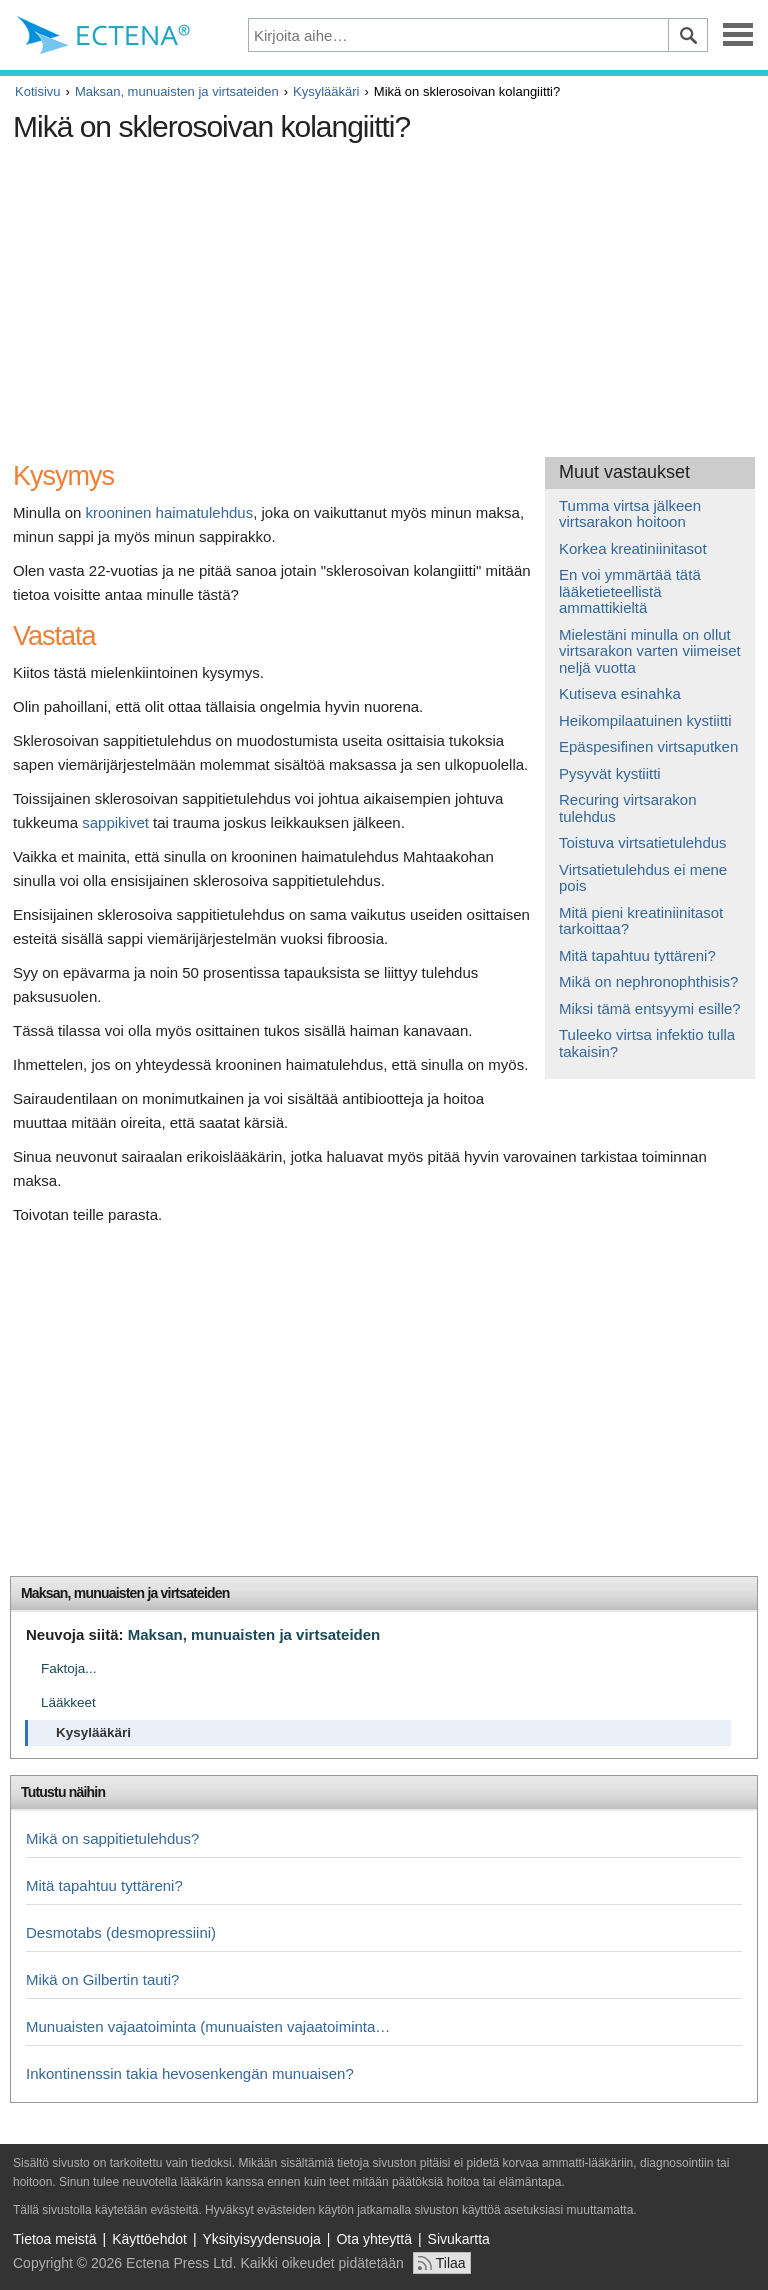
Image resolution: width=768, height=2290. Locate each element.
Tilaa (451, 2263)
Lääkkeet (68, 1702)
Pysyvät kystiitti (610, 773)
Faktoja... (69, 1668)
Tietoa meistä (55, 2239)
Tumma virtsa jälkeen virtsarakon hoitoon (630, 514)
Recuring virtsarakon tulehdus (628, 808)
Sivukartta (459, 2239)
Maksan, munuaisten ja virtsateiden (177, 91)
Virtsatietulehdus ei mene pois (643, 878)
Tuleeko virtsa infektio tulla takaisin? (647, 1043)
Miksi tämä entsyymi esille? (650, 1008)
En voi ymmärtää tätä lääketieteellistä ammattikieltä (630, 591)
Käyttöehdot (149, 2239)
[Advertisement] (378, 292)
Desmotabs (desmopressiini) (121, 1932)
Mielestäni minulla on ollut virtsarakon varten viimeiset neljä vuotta (650, 651)
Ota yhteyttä (373, 2239)
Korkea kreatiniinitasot (633, 548)
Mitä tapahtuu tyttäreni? (637, 955)
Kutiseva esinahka (620, 693)
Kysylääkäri (326, 91)
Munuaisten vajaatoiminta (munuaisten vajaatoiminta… (208, 2026)
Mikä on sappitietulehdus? (112, 1838)
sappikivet (115, 822)
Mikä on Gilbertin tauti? (102, 1979)
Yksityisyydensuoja (262, 2239)
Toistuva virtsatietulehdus (643, 842)
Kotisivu (38, 91)
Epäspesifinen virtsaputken (648, 746)
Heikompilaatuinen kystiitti (645, 720)
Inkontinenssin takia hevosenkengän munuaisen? (190, 2073)
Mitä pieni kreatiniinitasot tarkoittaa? (641, 921)
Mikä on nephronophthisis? (648, 981)
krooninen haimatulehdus (170, 512)
